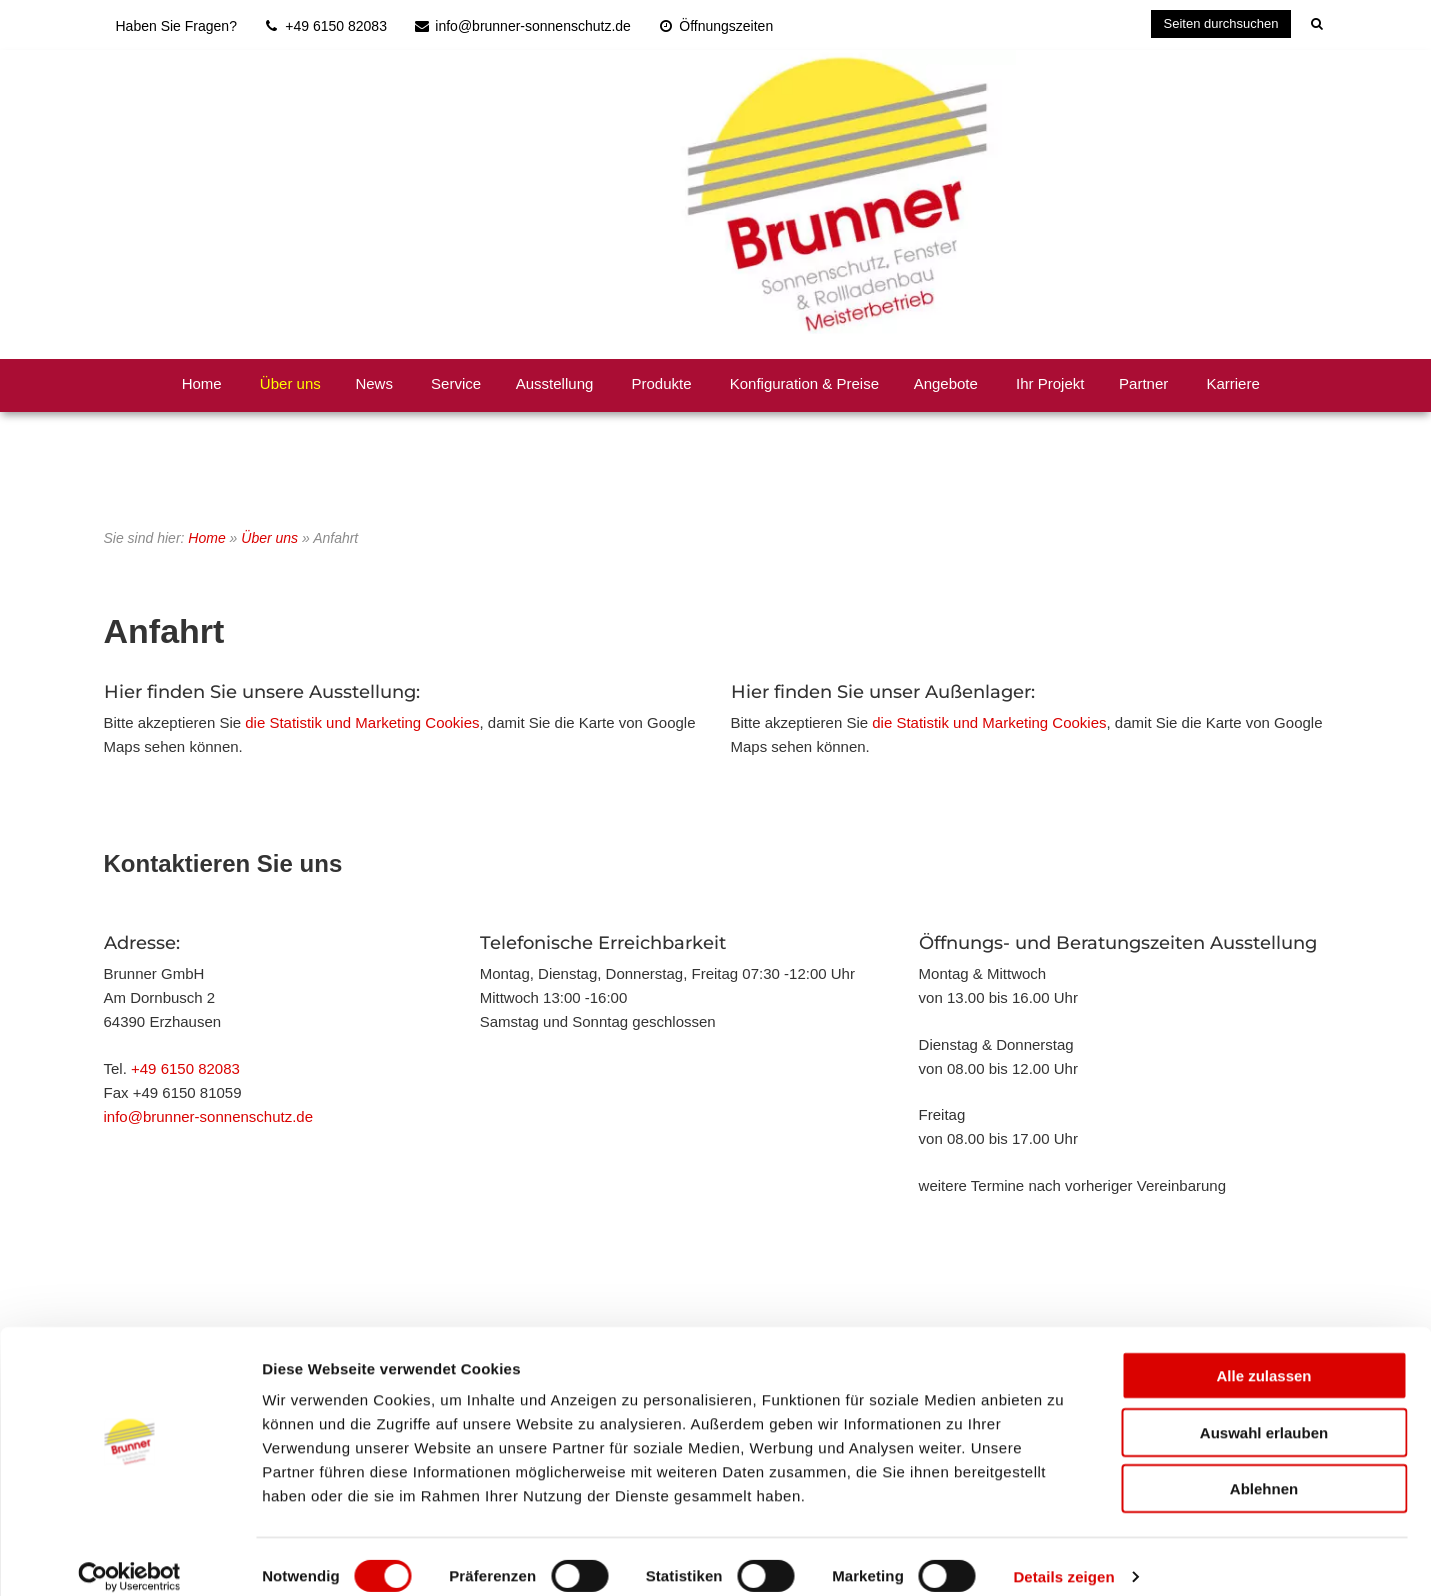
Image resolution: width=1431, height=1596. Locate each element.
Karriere (1232, 383)
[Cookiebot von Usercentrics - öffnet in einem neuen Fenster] (129, 1557)
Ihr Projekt (1050, 383)
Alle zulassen (1263, 1355)
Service (456, 383)
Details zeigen (1063, 1556)
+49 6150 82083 (185, 1068)
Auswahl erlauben (1264, 1412)
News (374, 383)
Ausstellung (555, 383)
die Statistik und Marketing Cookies (362, 722)
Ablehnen (1264, 1468)
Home (202, 383)
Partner (1143, 383)
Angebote (946, 383)
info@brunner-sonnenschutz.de (209, 1116)
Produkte (662, 383)
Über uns (290, 383)
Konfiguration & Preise (804, 383)
